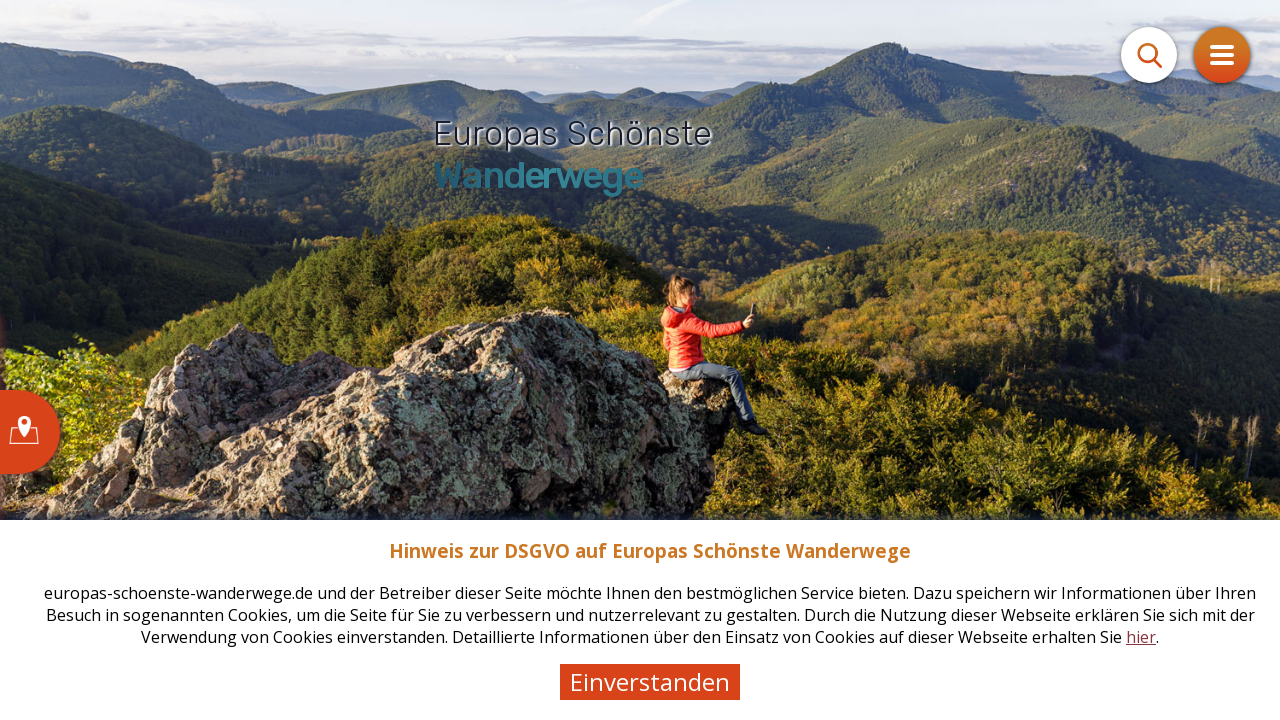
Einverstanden (650, 681)
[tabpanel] (640, 360)
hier (1141, 637)
